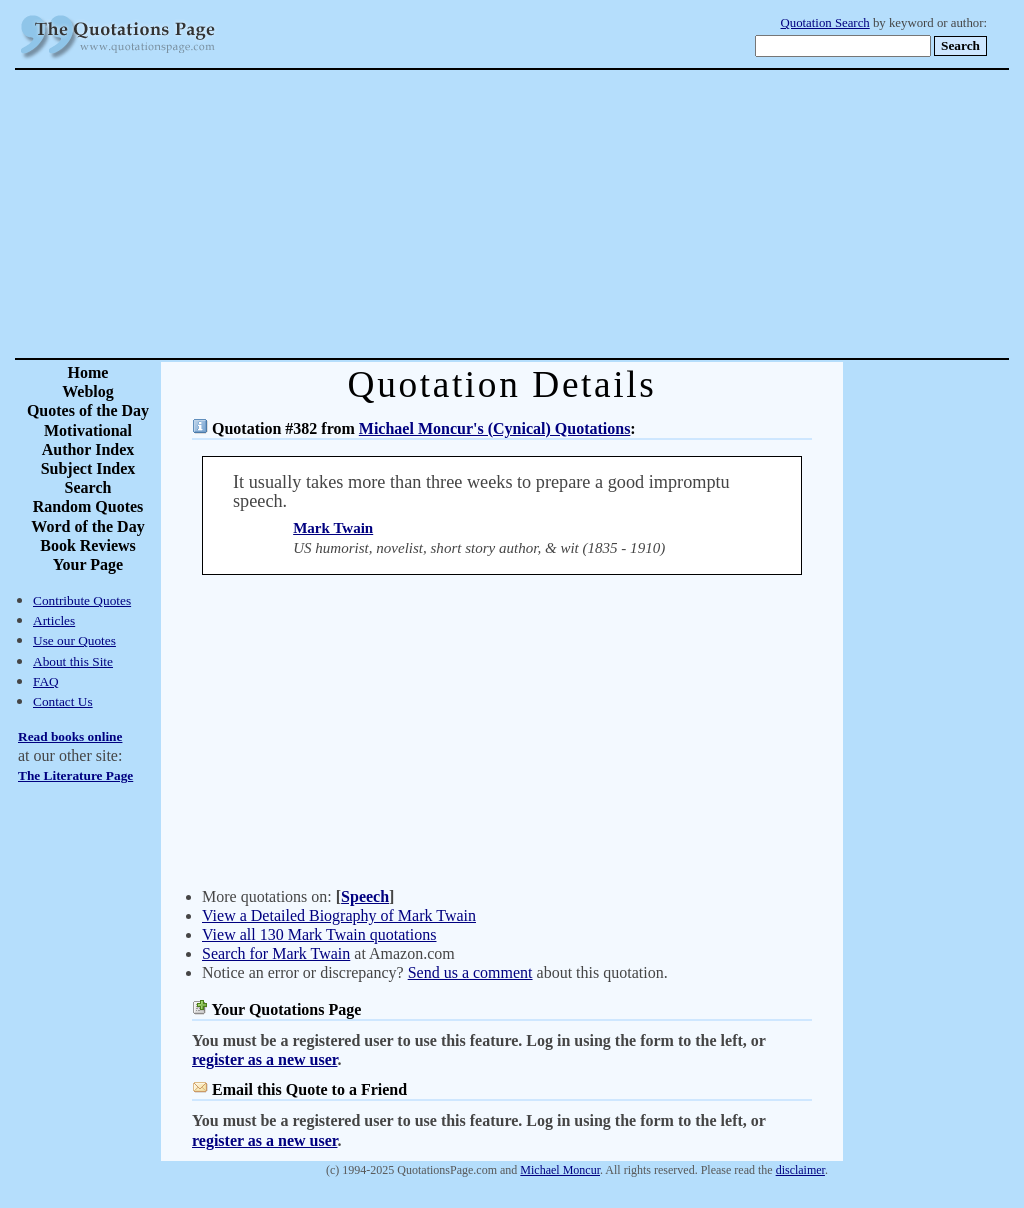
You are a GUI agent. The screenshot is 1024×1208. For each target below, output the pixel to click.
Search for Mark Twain (276, 953)
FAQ (46, 681)
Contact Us (63, 701)
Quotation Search (825, 23)
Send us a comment (470, 972)
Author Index (88, 449)
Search (88, 487)
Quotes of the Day (88, 410)
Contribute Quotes (82, 600)
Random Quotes (88, 506)
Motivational (88, 430)
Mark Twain (333, 528)
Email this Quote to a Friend (309, 1089)
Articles (54, 620)
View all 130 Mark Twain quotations (319, 934)
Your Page (88, 564)
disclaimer (800, 1170)
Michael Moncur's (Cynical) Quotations (495, 428)
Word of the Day (87, 526)
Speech (365, 896)
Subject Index (88, 468)
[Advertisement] (582, 214)
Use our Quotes (74, 640)
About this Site (73, 661)
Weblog (88, 391)
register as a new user (264, 1059)
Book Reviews (88, 545)
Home (88, 372)
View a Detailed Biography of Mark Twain (339, 915)
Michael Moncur (560, 1170)
